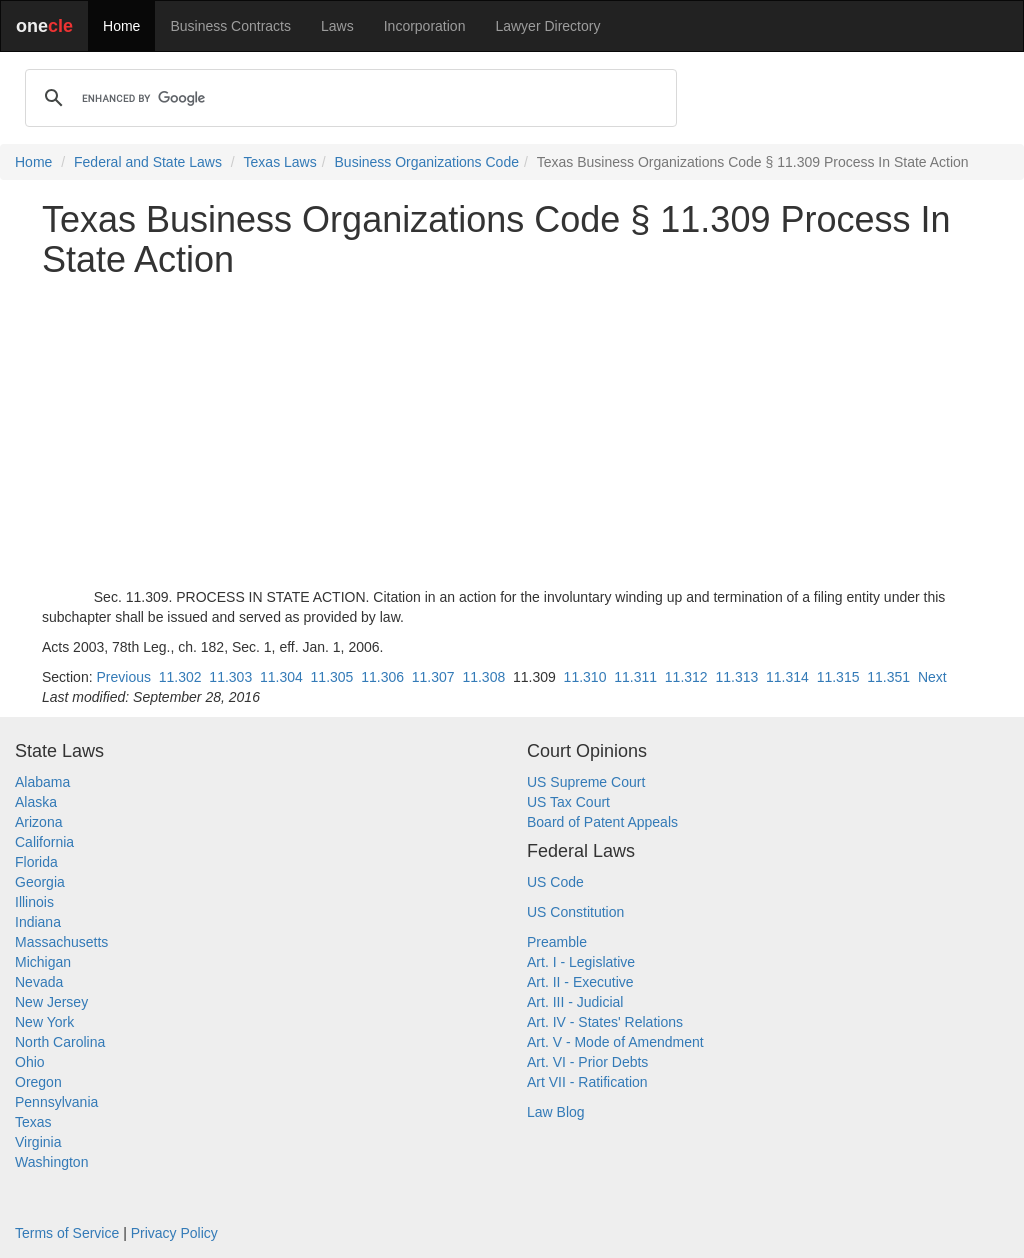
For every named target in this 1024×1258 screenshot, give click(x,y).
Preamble (557, 942)
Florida (36, 862)
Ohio (30, 1062)
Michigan (43, 962)
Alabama (42, 782)
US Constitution (575, 912)
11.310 (585, 677)
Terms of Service (67, 1233)
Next (932, 677)
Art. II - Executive (580, 982)
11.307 (433, 677)
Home (121, 26)
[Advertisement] (512, 433)
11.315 (838, 677)
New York (44, 1022)
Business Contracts (230, 26)
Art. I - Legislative (581, 962)
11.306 (382, 677)
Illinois (34, 902)
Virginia (38, 1142)
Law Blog (556, 1112)
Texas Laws (280, 162)
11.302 (180, 677)
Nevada (39, 982)
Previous (123, 677)
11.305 (332, 677)
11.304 (281, 677)
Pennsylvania (56, 1102)
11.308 (483, 677)
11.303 (230, 677)
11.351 (888, 677)
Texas (33, 1122)
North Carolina (60, 1042)
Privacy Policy (174, 1233)
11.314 (787, 677)
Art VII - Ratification (587, 1082)
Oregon (38, 1082)
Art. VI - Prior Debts (587, 1062)
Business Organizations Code (427, 162)
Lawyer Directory (547, 26)
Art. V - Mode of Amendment (615, 1042)
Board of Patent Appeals (602, 822)
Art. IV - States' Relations (605, 1022)
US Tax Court (568, 802)
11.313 (736, 677)
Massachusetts (61, 942)
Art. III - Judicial (575, 1002)
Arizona (38, 822)
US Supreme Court (586, 782)
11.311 (635, 677)
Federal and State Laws (148, 162)
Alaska (36, 802)
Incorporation (425, 26)
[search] (348, 98)
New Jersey (51, 1002)
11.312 (686, 677)
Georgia (40, 882)
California (44, 842)
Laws (337, 26)
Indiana (38, 922)
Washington (51, 1162)
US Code (555, 882)
